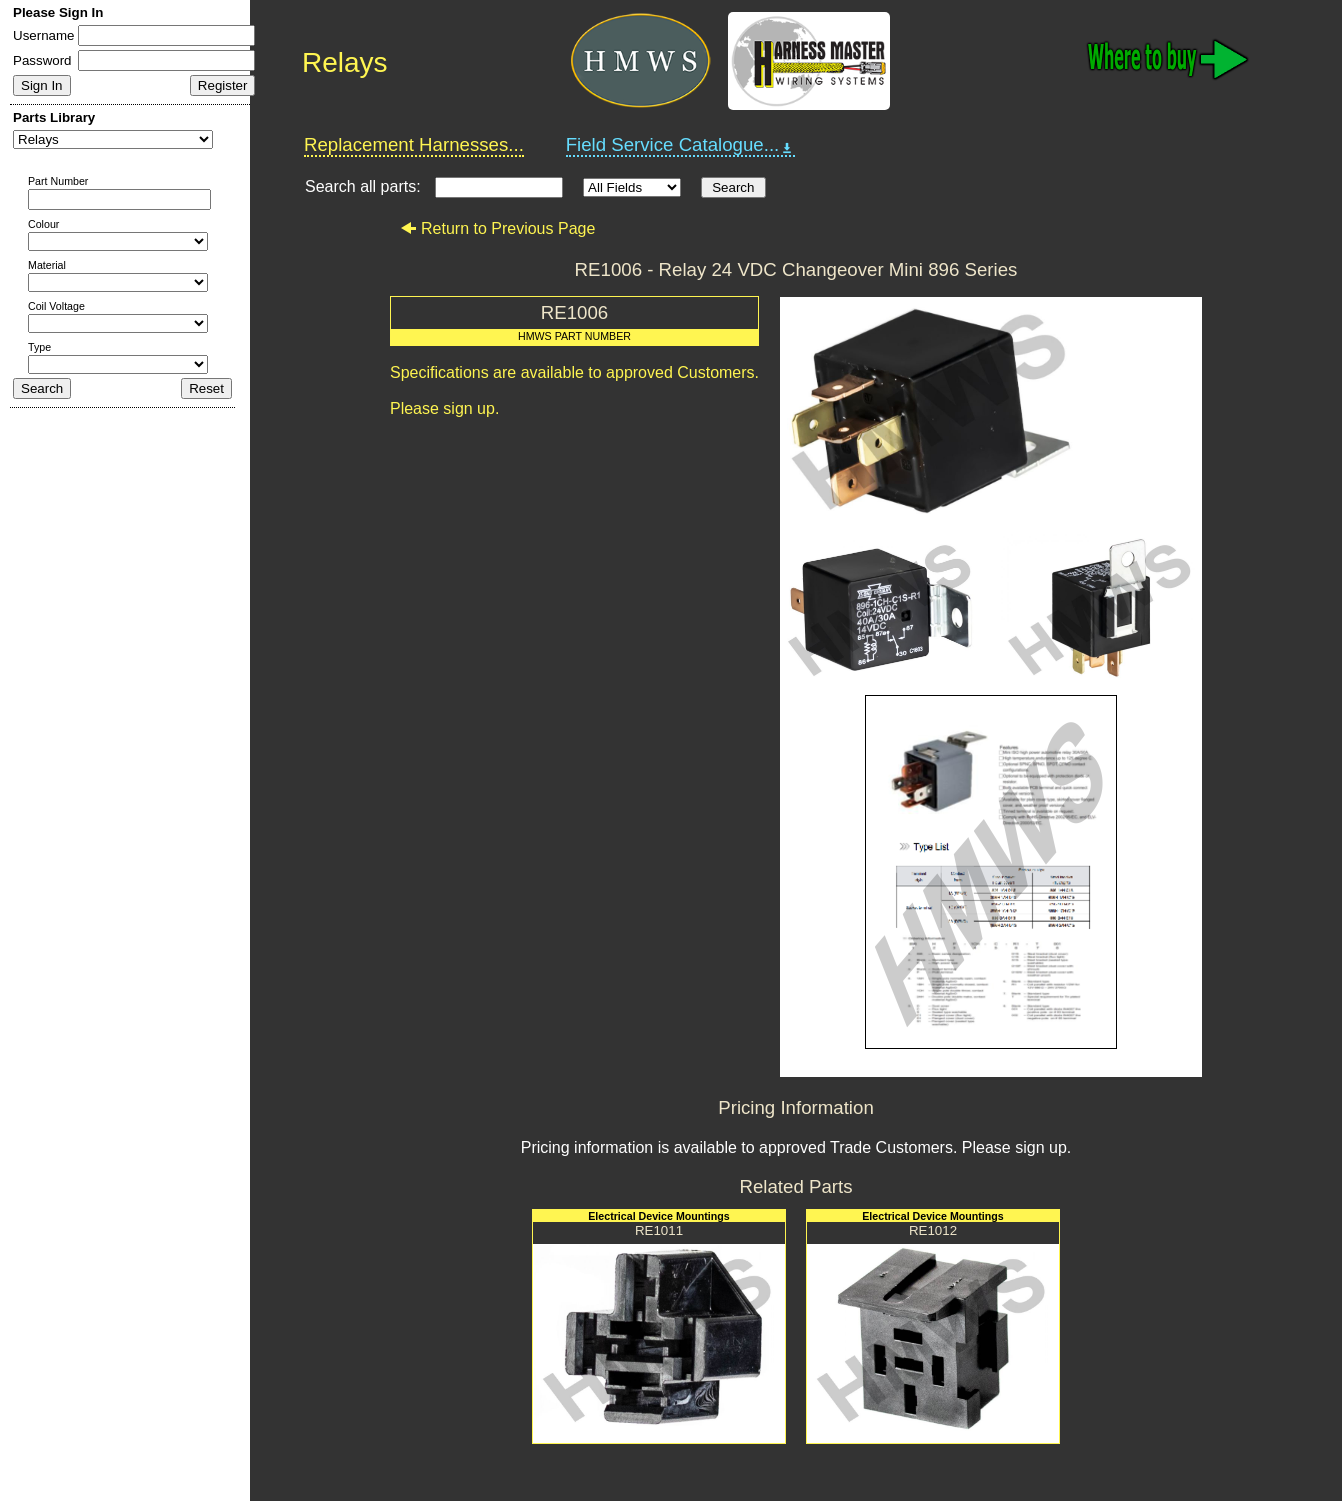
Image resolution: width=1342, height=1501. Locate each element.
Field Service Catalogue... (681, 145)
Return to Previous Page (497, 228)
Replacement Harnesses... (414, 144)
